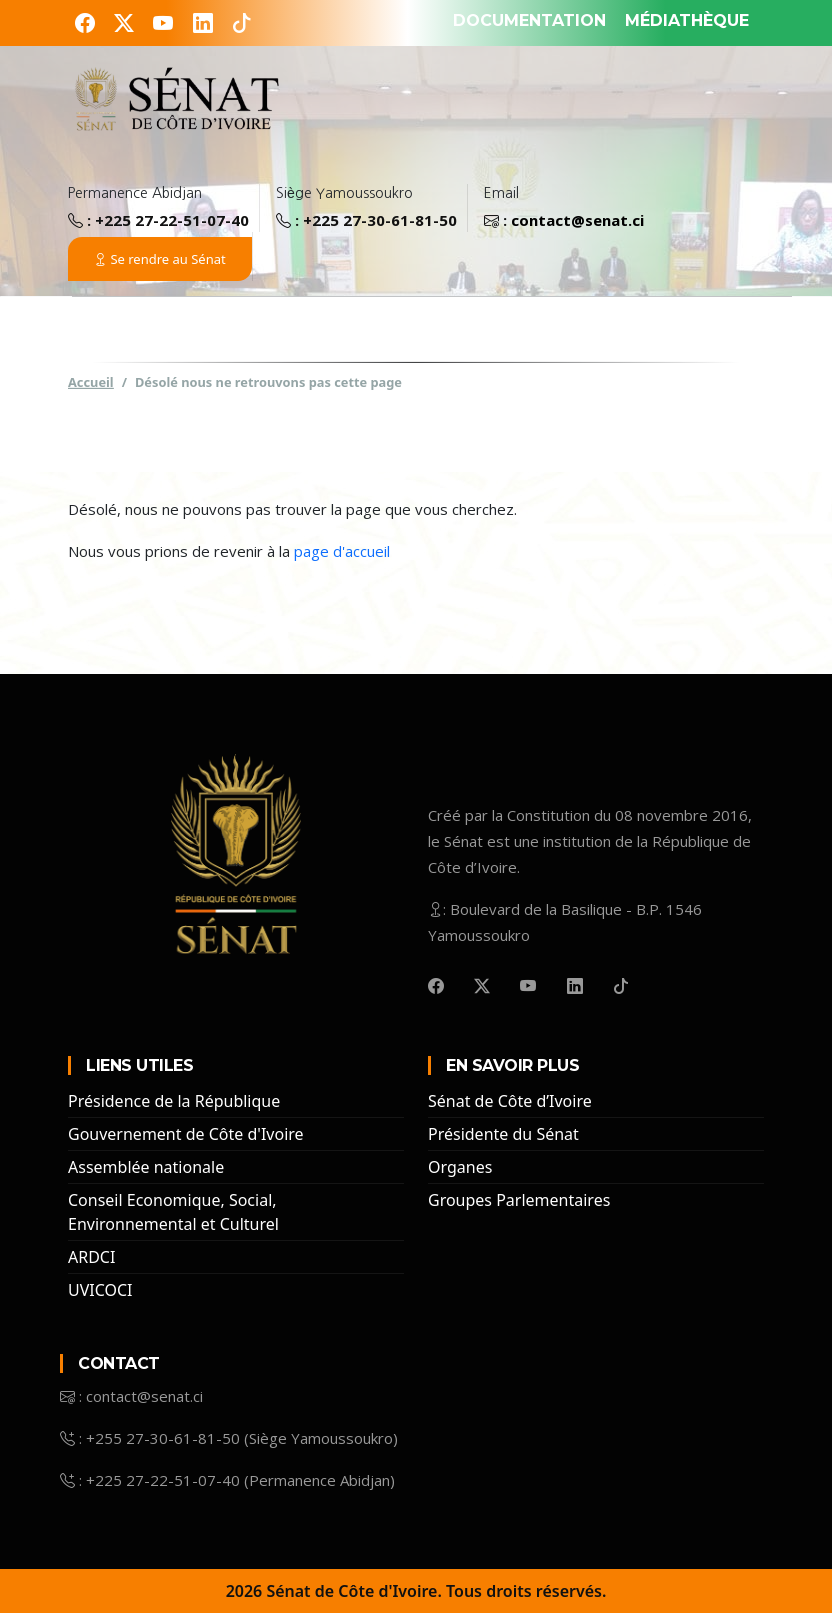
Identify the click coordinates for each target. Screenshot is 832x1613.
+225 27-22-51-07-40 (172, 220)
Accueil (91, 381)
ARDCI (91, 1257)
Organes (460, 1167)
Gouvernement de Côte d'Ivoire (186, 1134)
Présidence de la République (174, 1101)
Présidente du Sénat (503, 1134)
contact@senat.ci (577, 220)
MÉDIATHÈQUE (687, 20)
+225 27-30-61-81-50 (380, 220)
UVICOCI (100, 1290)
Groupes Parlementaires (519, 1200)
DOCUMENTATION (529, 20)
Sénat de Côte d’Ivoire (510, 1101)
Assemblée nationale (146, 1167)
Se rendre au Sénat (160, 259)
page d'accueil (342, 551)
